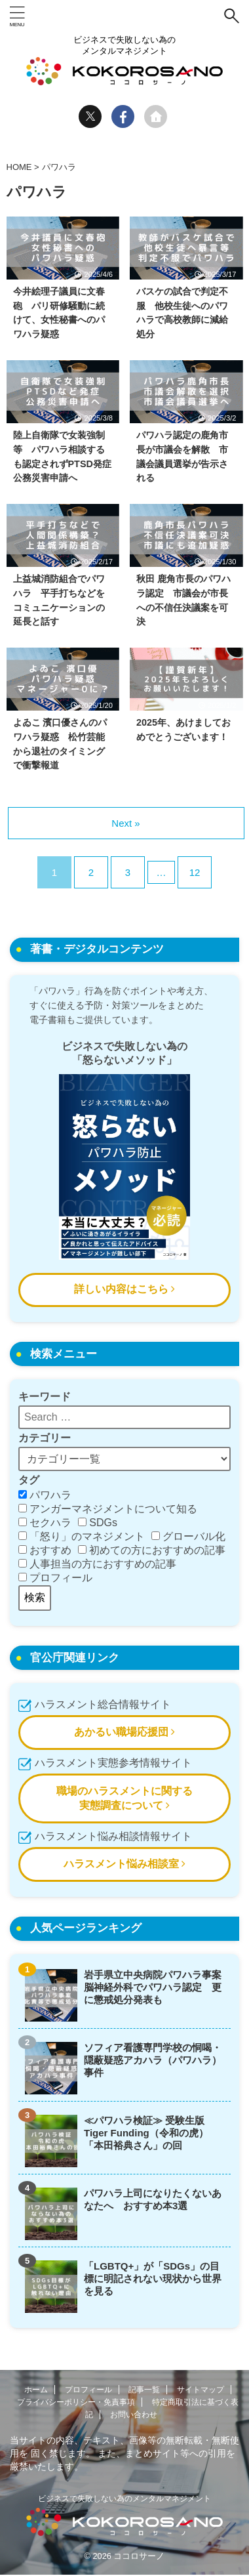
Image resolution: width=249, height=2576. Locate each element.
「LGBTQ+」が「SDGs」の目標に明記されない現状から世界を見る (152, 2278)
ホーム (36, 2389)
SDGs (97, 1522)
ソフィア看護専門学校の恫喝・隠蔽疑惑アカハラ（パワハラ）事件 (152, 2060)
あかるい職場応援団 (124, 1731)
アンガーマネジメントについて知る (107, 1508)
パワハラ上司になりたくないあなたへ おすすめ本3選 (152, 2199)
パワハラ (44, 1495)
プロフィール (55, 1577)
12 (195, 872)
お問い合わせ (133, 2414)
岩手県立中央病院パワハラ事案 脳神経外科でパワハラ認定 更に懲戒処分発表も (154, 1987)
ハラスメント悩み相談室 (124, 1863)
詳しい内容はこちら (124, 1289)
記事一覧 (144, 2389)
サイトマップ (200, 2389)
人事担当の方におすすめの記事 (97, 1563)
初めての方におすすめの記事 (151, 1550)
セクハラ (44, 1522)
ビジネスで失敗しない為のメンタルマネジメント (124, 2498)
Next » (125, 823)
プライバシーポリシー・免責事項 (76, 2402)
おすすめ (44, 1550)
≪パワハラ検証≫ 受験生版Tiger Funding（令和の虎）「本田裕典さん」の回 (146, 2133)
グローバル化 (188, 1536)
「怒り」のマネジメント (81, 1536)
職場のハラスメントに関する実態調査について (124, 1798)
